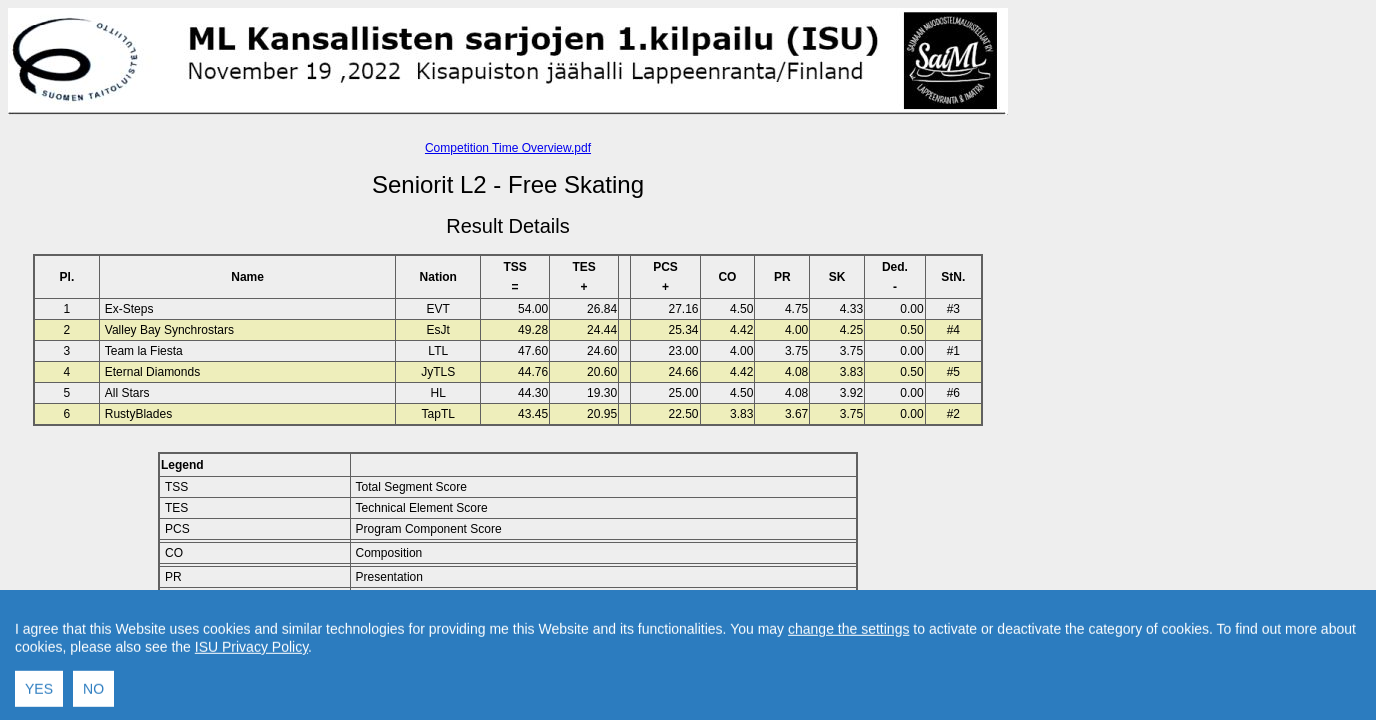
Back (338, 649)
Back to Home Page (422, 649)
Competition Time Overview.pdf (508, 148)
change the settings (848, 706)
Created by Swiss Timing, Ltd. (733, 649)
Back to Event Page (255, 649)
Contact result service (579, 649)
